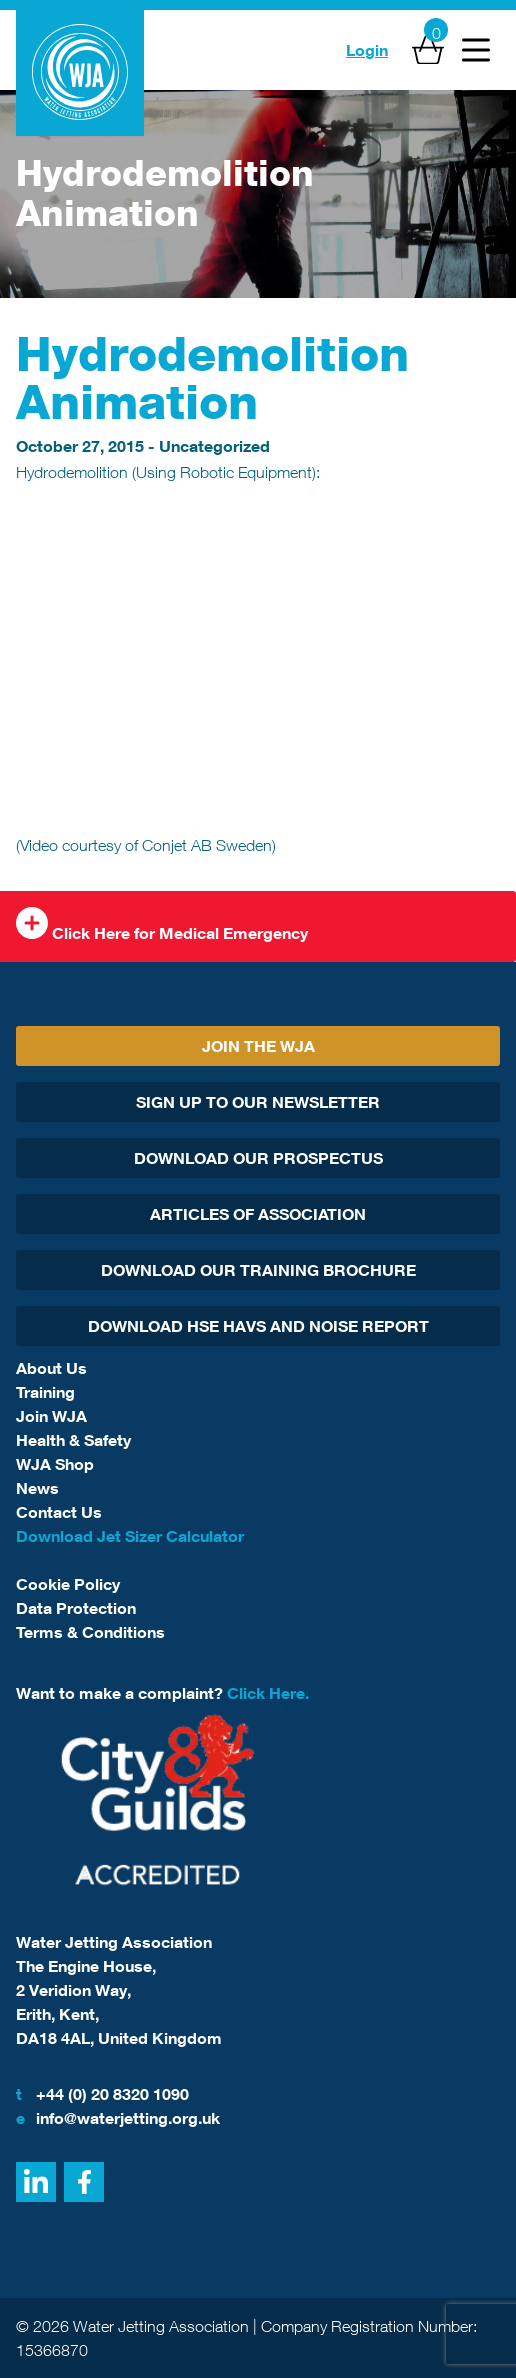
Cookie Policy (68, 1584)
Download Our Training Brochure (258, 1270)
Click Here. (268, 1693)
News (37, 1488)
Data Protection (76, 1608)
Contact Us (59, 1512)
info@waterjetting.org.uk (118, 2118)
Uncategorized (214, 446)
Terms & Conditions (90, 1632)
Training (45, 1392)
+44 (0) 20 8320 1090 (102, 2094)
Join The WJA (258, 1046)
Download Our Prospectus (258, 1158)
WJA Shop (55, 1464)
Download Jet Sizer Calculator (130, 1536)
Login (367, 50)
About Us (51, 1368)
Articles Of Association (258, 1214)
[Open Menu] (476, 50)
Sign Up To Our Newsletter (258, 1102)
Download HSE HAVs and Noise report (258, 1326)
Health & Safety (73, 1440)
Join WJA (51, 1416)
